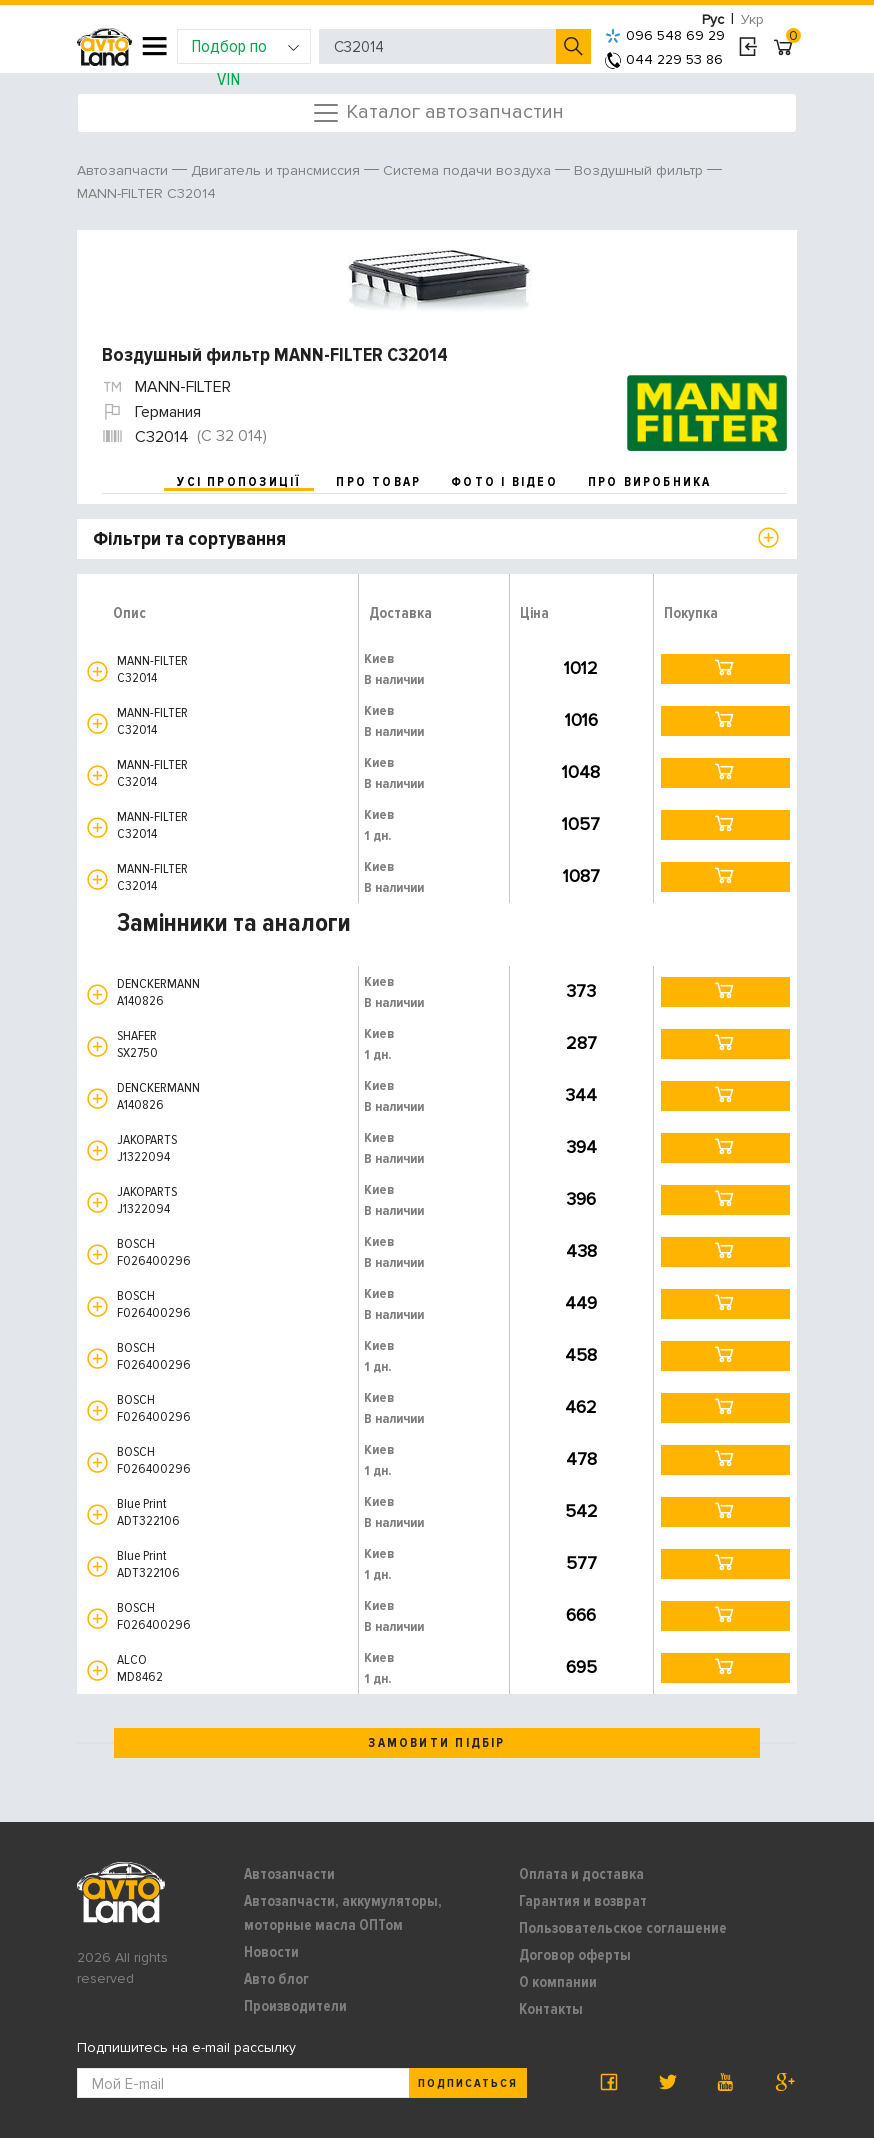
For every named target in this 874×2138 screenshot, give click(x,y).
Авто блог (276, 1979)
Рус (713, 19)
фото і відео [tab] (504, 482)
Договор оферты (575, 1955)
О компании (558, 1982)
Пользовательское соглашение (623, 1928)
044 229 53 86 (664, 59)
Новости (271, 1952)
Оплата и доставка (581, 1874)
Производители (295, 2006)
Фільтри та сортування (189, 539)
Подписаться (468, 2083)
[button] (97, 671)
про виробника (650, 482)
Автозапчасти (289, 1874)
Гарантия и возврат (583, 1901)
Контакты (551, 2009)
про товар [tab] (378, 482)
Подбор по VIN (245, 49)
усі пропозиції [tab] (239, 482)
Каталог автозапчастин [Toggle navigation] (437, 113)
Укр (752, 19)
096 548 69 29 (665, 35)
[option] (439, 277)
